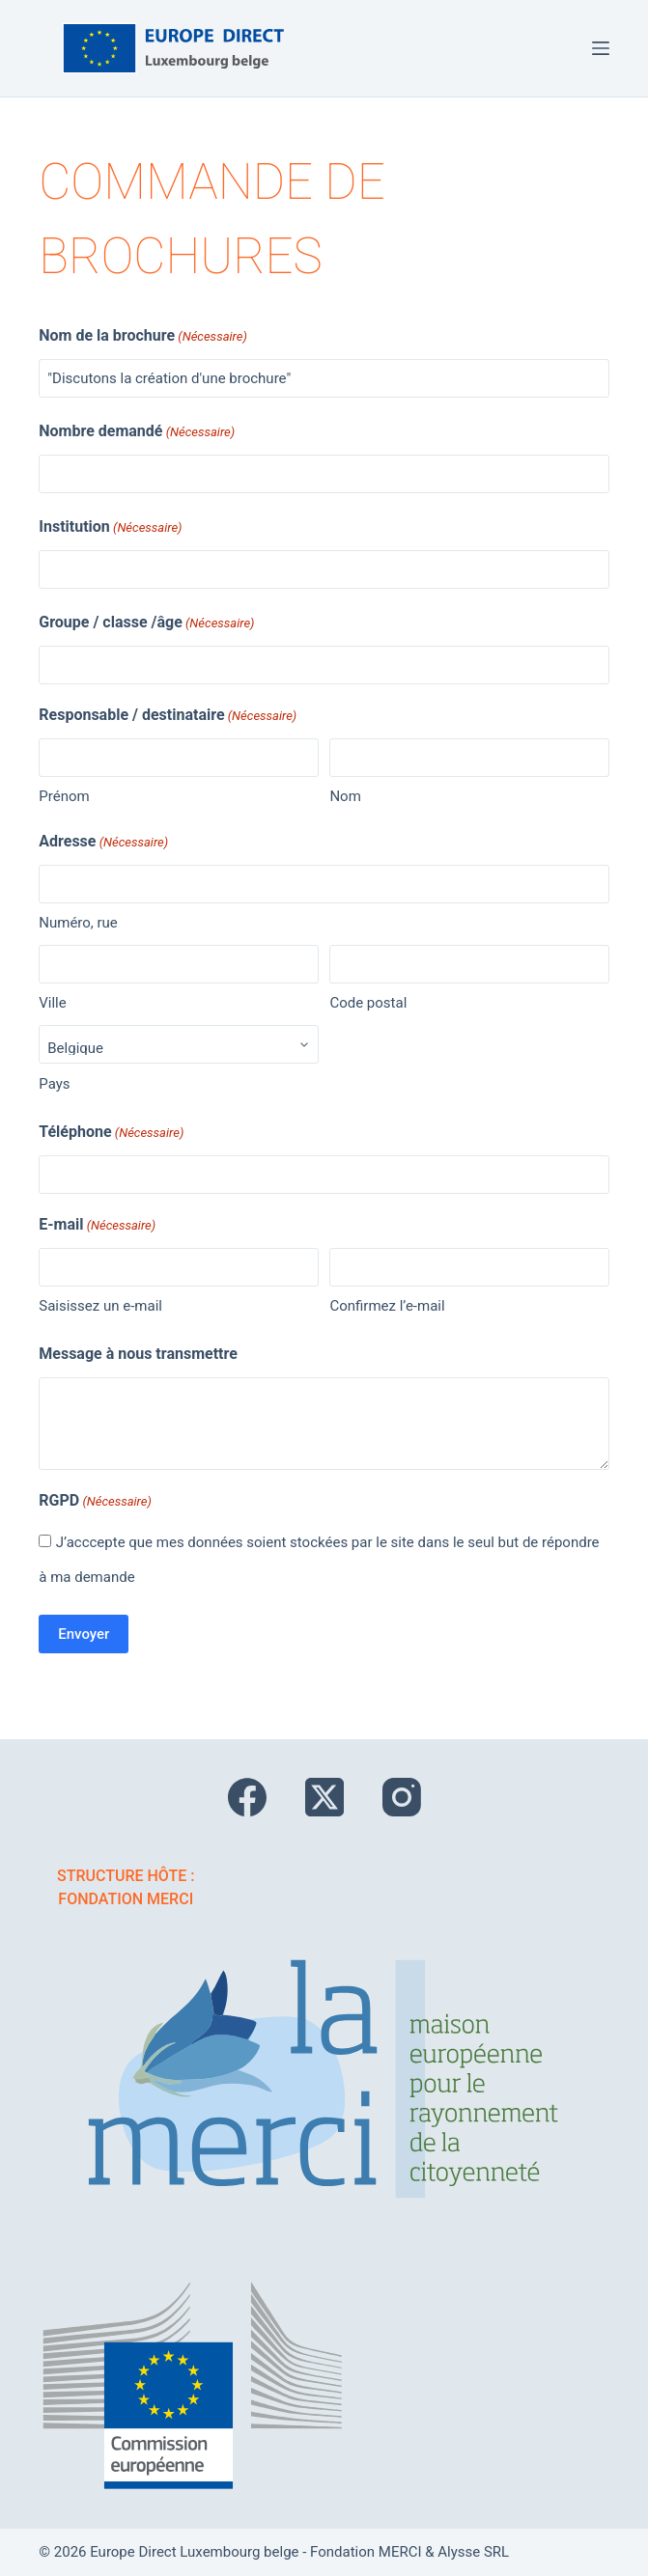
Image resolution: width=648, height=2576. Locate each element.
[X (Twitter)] (324, 1797)
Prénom (64, 796)
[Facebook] (247, 1797)
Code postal (368, 1002)
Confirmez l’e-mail (386, 1306)
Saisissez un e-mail (100, 1306)
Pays (54, 1084)
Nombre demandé (137, 432)
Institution (110, 527)
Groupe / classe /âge (146, 623)
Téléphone (111, 1133)
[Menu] (600, 48)
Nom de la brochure (143, 336)
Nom (344, 796)
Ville (52, 1002)
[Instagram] (401, 1797)
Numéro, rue (78, 922)
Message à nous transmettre (138, 1353)
